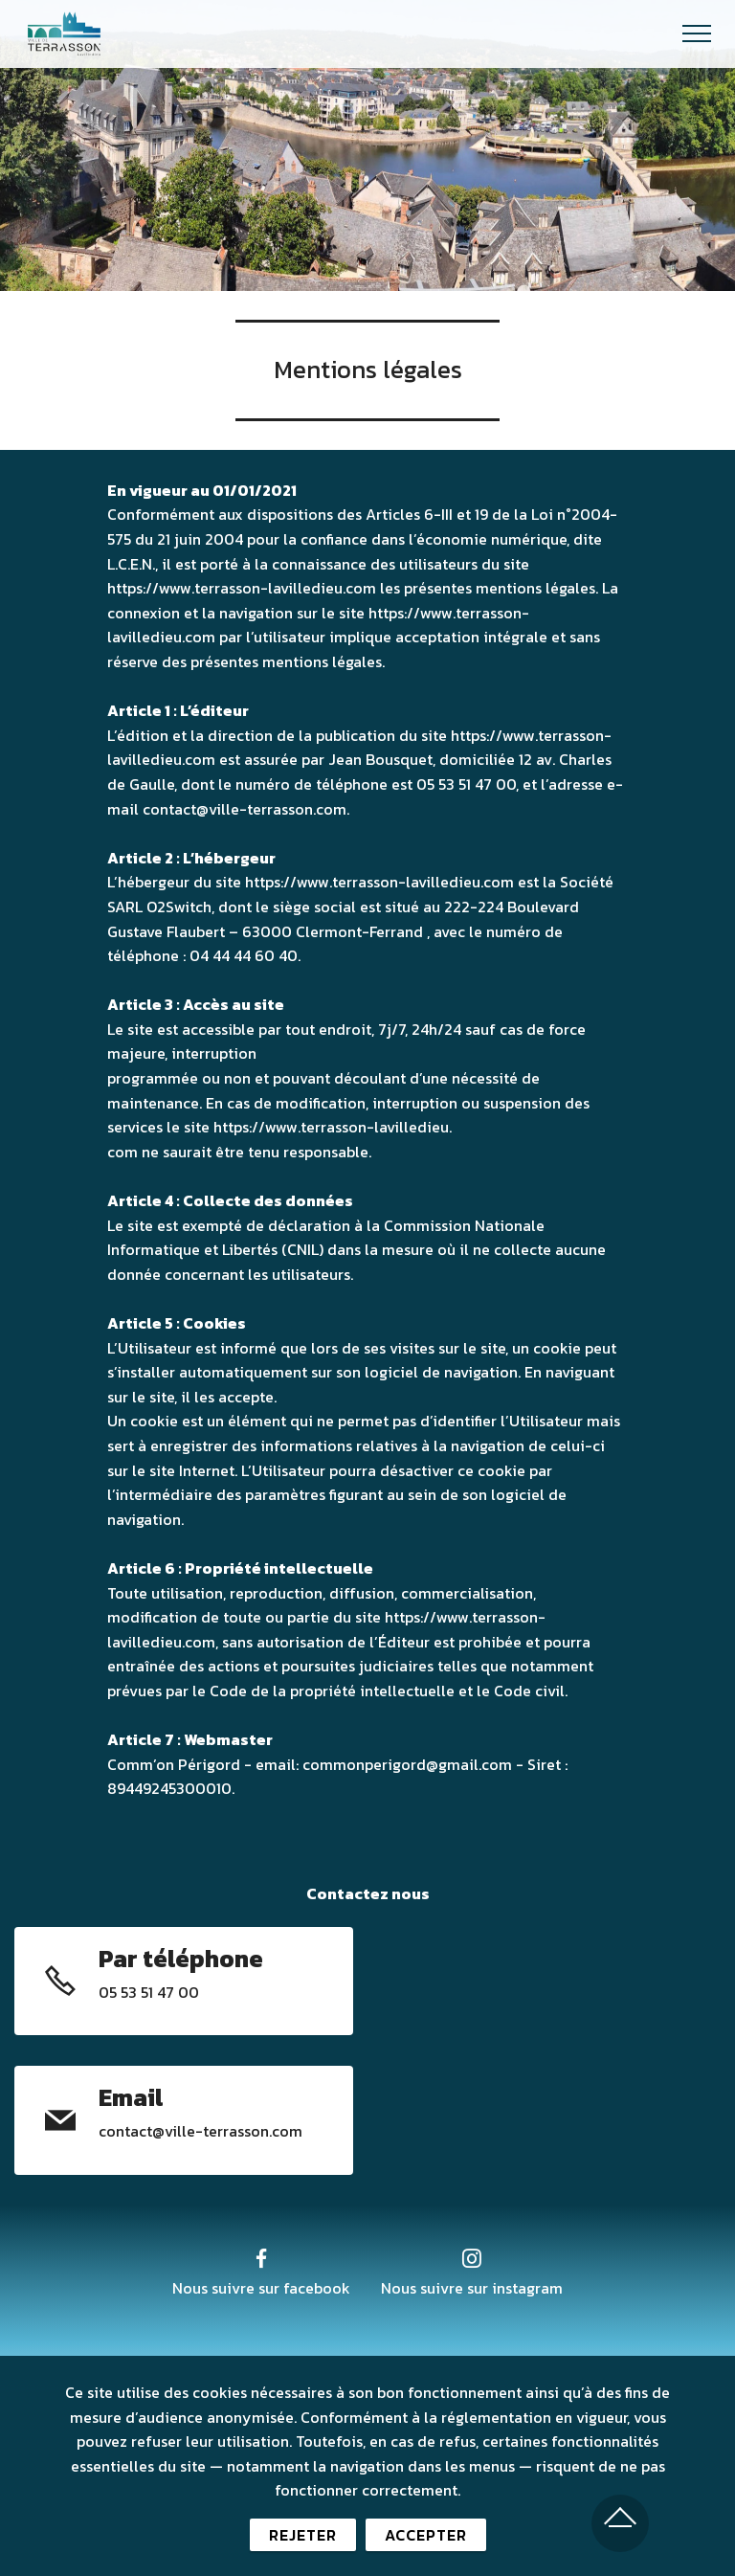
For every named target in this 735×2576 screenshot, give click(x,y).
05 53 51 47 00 (149, 1992)
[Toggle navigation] (697, 33)
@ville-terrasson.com (227, 2130)
